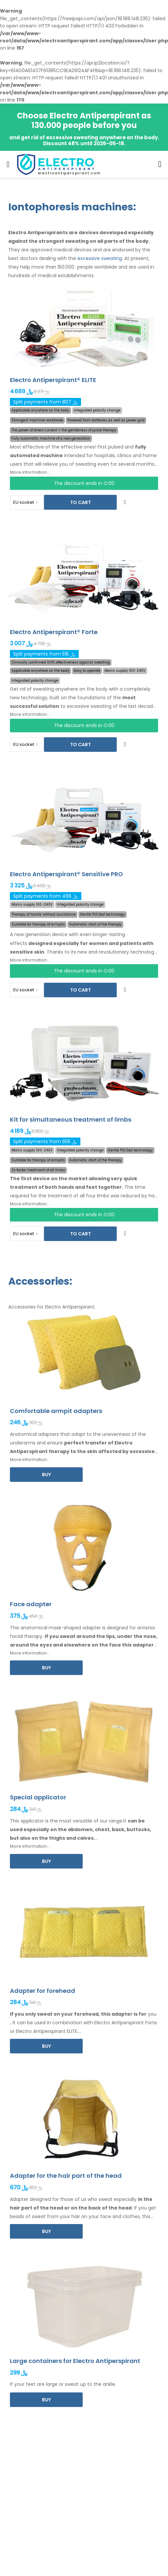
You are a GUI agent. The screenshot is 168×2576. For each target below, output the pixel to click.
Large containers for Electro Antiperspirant (75, 2361)
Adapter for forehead (42, 1991)
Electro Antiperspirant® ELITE (53, 380)
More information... (30, 472)
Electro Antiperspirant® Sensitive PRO (66, 874)
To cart (80, 502)
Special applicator (38, 1797)
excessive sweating (99, 258)
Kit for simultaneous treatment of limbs (70, 1119)
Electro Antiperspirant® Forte (54, 632)
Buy (46, 1474)
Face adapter (31, 1604)
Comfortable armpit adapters (56, 1411)
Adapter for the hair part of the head (66, 2175)
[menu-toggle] (8, 164)
